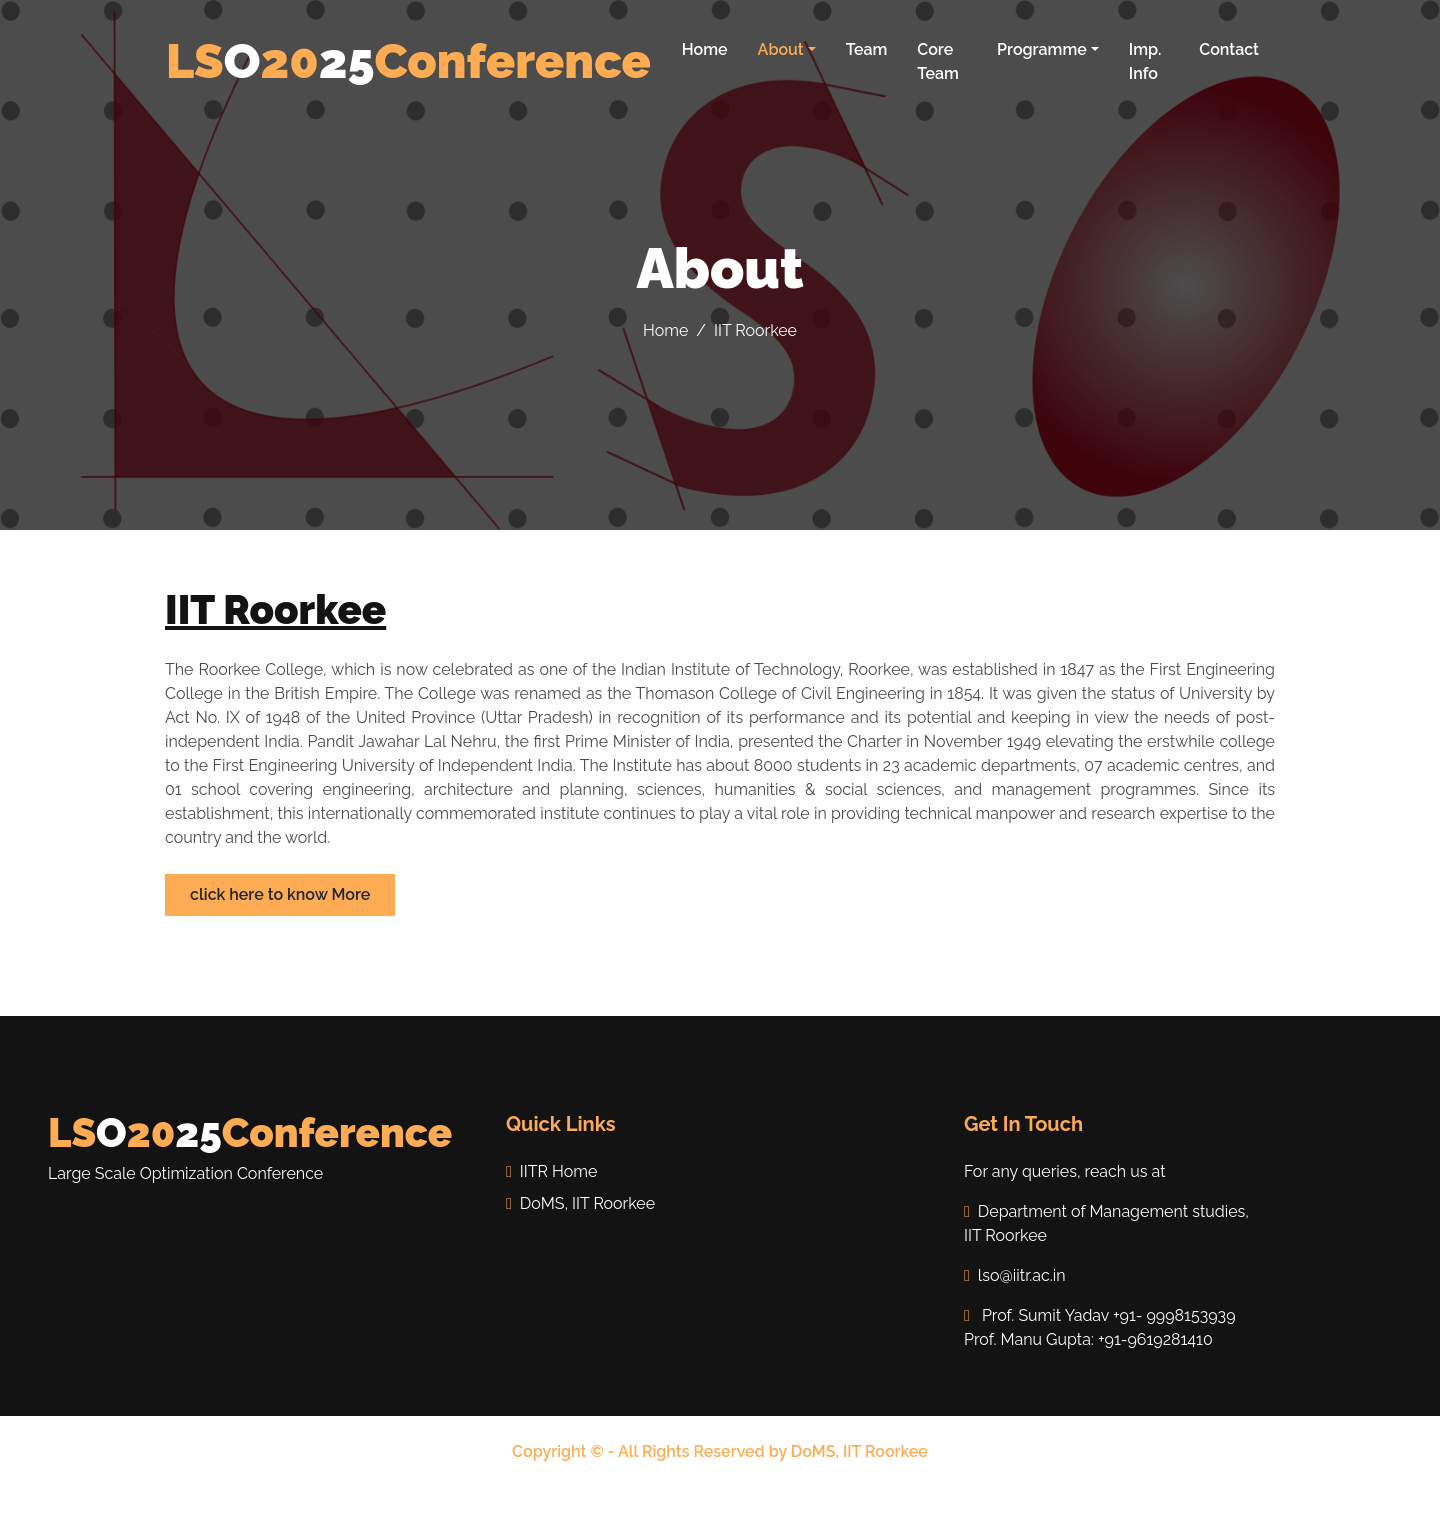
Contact (1229, 49)
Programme (1042, 49)
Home (705, 49)
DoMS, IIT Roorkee (580, 1203)
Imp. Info (1145, 61)
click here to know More (280, 894)
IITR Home (551, 1171)
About (781, 49)
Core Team (938, 61)
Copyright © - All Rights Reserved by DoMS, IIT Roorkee (720, 1451)
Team (867, 49)
